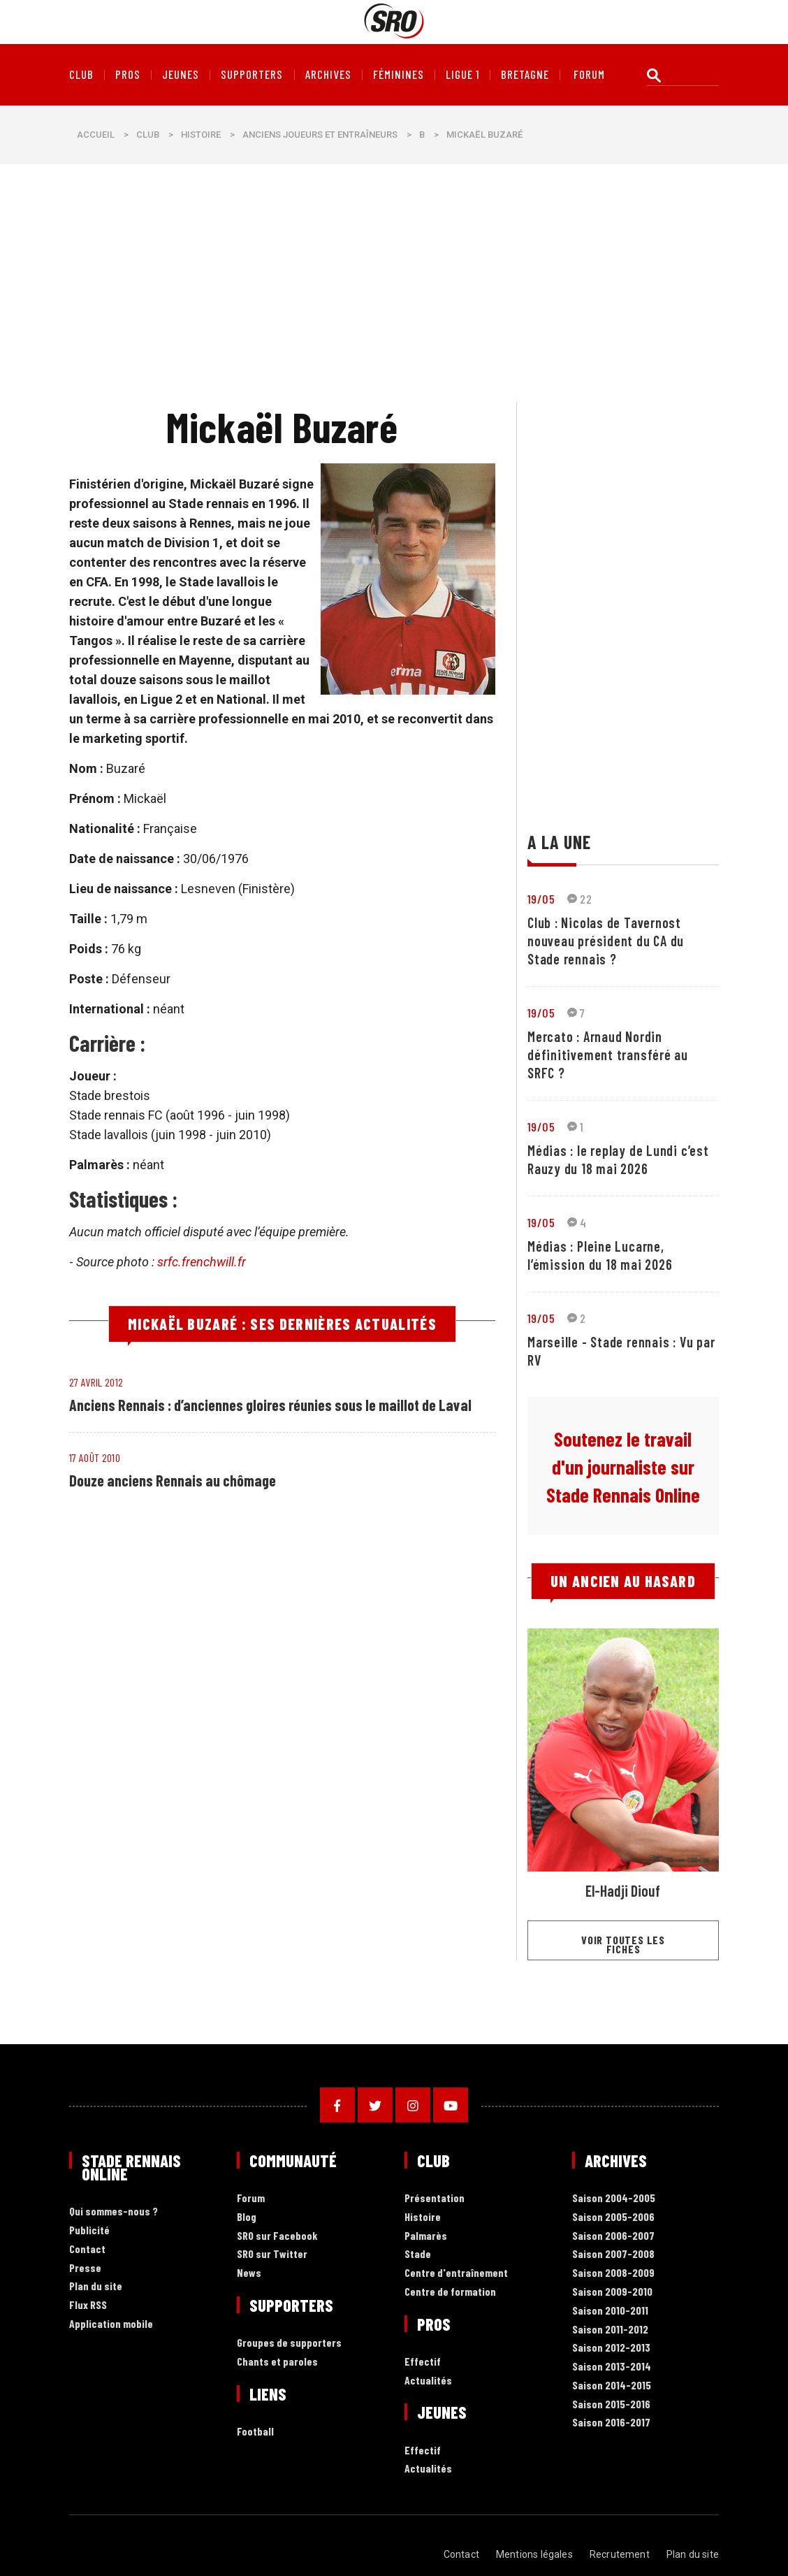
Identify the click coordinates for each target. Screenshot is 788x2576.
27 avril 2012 (96, 1382)
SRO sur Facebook (277, 2236)
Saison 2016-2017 (611, 2422)
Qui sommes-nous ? (113, 2211)
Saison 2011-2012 (610, 2329)
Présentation (434, 2198)
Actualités (428, 2380)
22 (579, 899)
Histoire (201, 134)
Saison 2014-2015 (611, 2385)
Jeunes (180, 75)
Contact (87, 2249)
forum (589, 75)
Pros (127, 75)
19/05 (541, 898)
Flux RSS (88, 2305)
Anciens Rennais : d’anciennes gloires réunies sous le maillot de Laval (270, 1405)
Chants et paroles (277, 2361)
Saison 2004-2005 (613, 2198)
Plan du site (95, 2286)
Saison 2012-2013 (611, 2347)
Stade (417, 2254)
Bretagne (525, 75)
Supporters (252, 75)
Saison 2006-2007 (613, 2236)
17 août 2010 (94, 1457)
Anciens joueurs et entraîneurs (319, 134)
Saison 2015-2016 (611, 2404)
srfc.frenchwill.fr (201, 1261)
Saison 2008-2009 (613, 2273)
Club (81, 75)
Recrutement (620, 2554)
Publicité (89, 2230)
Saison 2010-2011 (610, 2310)
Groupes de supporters (289, 2342)
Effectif (422, 2361)
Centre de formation (450, 2291)
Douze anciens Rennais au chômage (172, 1480)
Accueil (96, 134)
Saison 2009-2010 (612, 2291)
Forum (251, 2198)
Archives (328, 75)
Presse (85, 2268)
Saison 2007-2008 (613, 2254)
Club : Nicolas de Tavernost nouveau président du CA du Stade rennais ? (605, 940)
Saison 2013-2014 (611, 2366)
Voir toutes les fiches (623, 1944)
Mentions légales (534, 2554)
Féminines (398, 75)
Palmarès (425, 2236)
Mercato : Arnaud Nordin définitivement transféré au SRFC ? (607, 1054)
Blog (246, 2217)
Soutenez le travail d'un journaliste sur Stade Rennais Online (623, 1467)
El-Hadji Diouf (622, 1890)
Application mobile (111, 2324)
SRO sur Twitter (272, 2254)
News (249, 2273)
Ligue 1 (462, 75)
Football (255, 2431)
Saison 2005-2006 (613, 2217)
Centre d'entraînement (456, 2273)
